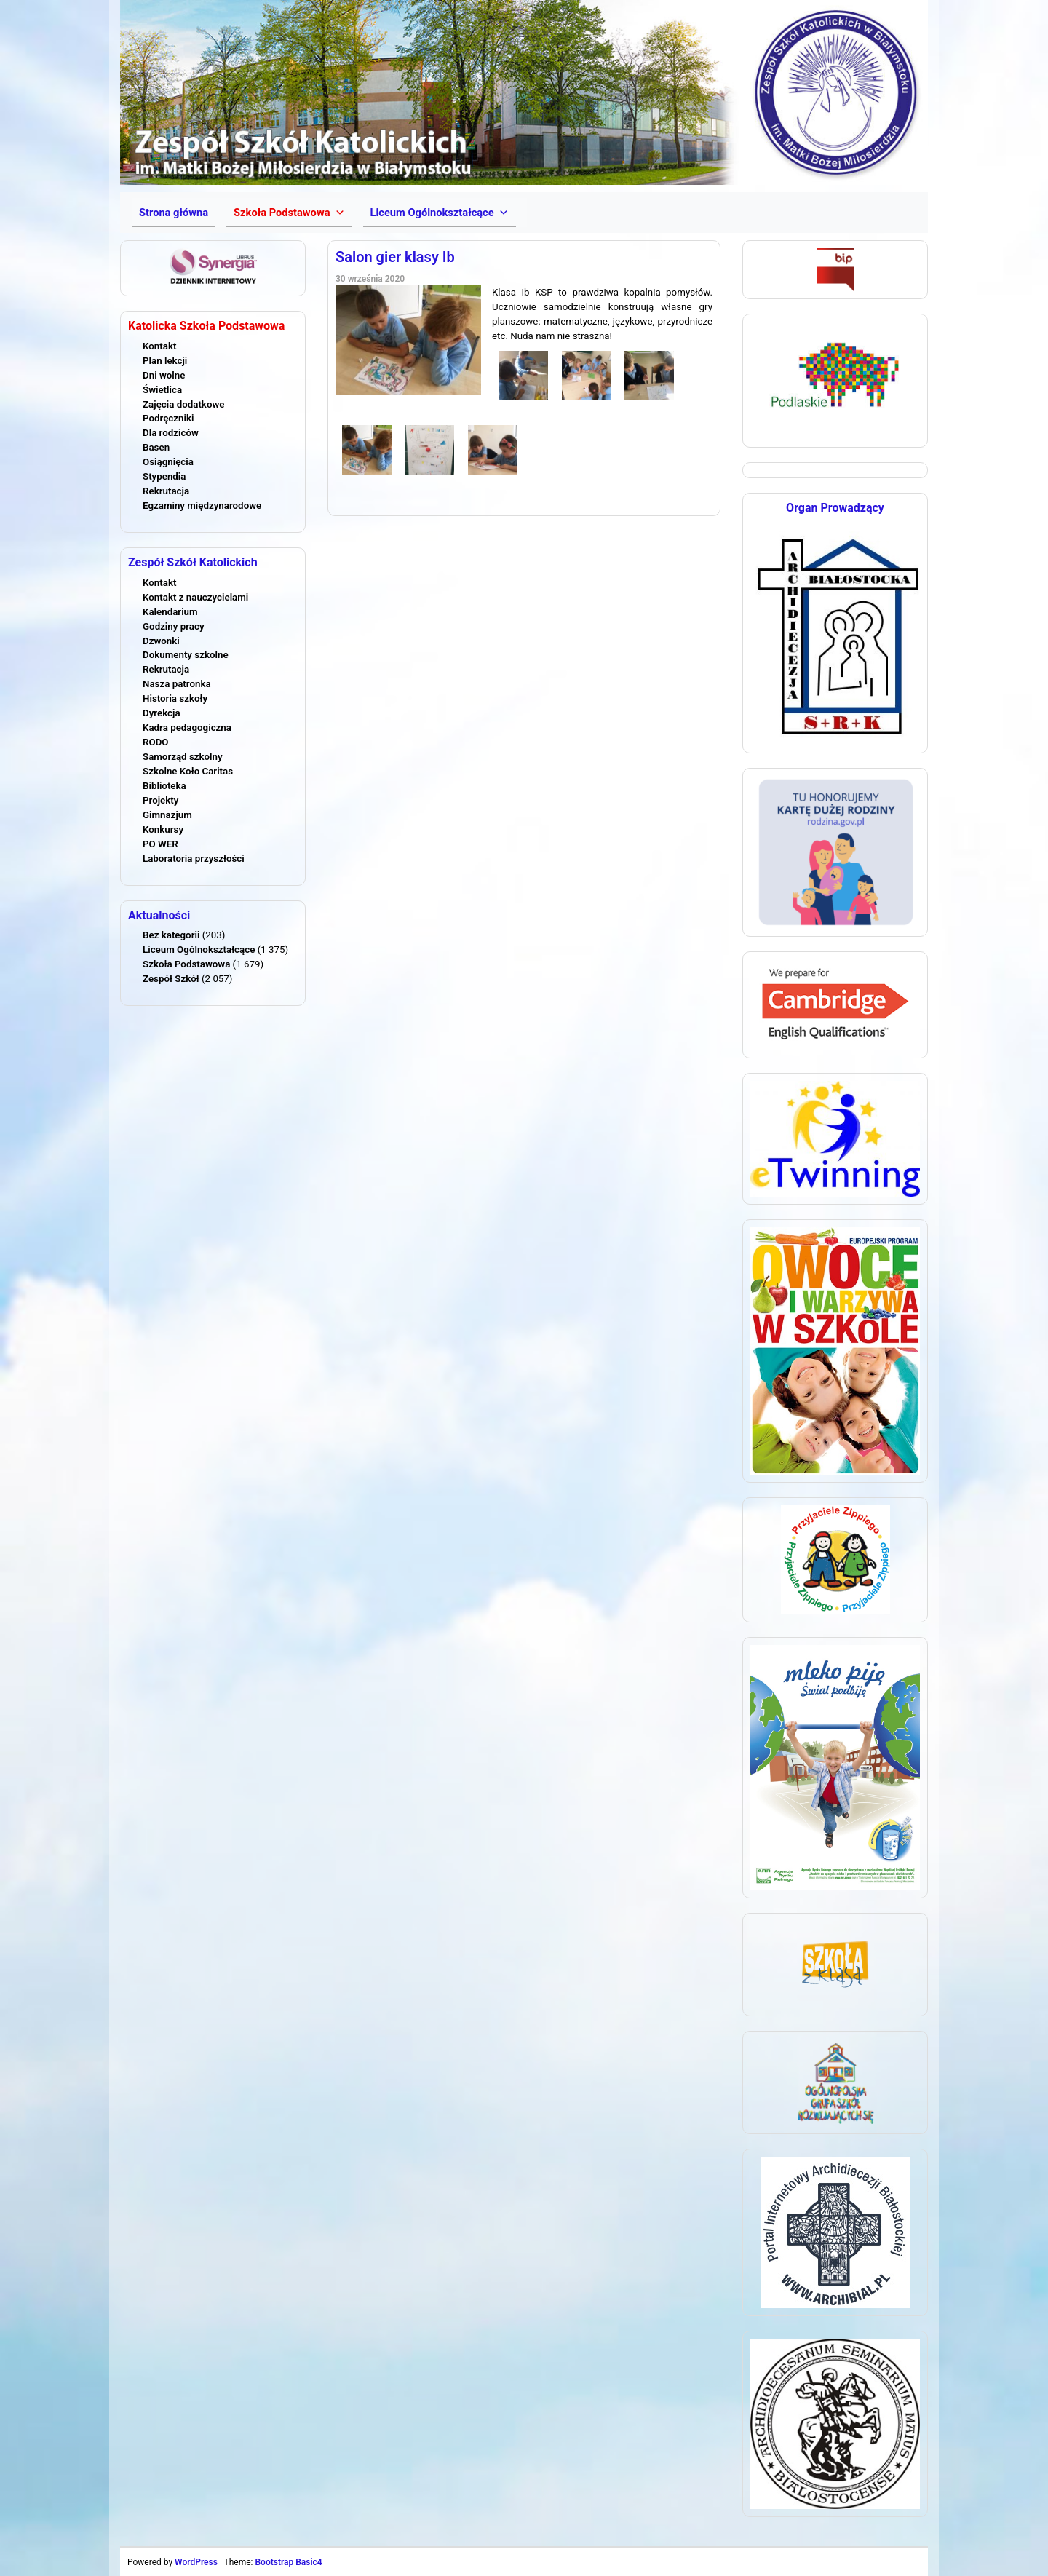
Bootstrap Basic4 (288, 2562)
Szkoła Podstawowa (186, 964)
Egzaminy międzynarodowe (202, 505)
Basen (156, 447)
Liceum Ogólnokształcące (199, 949)
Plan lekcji (165, 360)
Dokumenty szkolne (186, 654)
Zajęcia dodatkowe (183, 404)
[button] (289, 212)
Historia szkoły (175, 698)
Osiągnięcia (168, 461)
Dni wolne (164, 375)
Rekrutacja (166, 491)
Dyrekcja (161, 713)
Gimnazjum (167, 814)
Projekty (160, 800)
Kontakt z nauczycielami (195, 597)
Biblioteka (164, 785)
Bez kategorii (171, 935)
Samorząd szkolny (183, 756)
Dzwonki (161, 640)
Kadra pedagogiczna (187, 727)
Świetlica (162, 389)
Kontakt (159, 346)
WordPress (196, 2562)
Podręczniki (168, 418)
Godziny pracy (174, 626)
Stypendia (164, 476)
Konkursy (163, 829)
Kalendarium (170, 611)
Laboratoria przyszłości (194, 858)
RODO (156, 742)
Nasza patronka (177, 683)
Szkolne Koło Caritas (188, 771)
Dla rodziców (171, 432)
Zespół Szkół (171, 978)
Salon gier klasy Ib (395, 257)
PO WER (160, 844)
